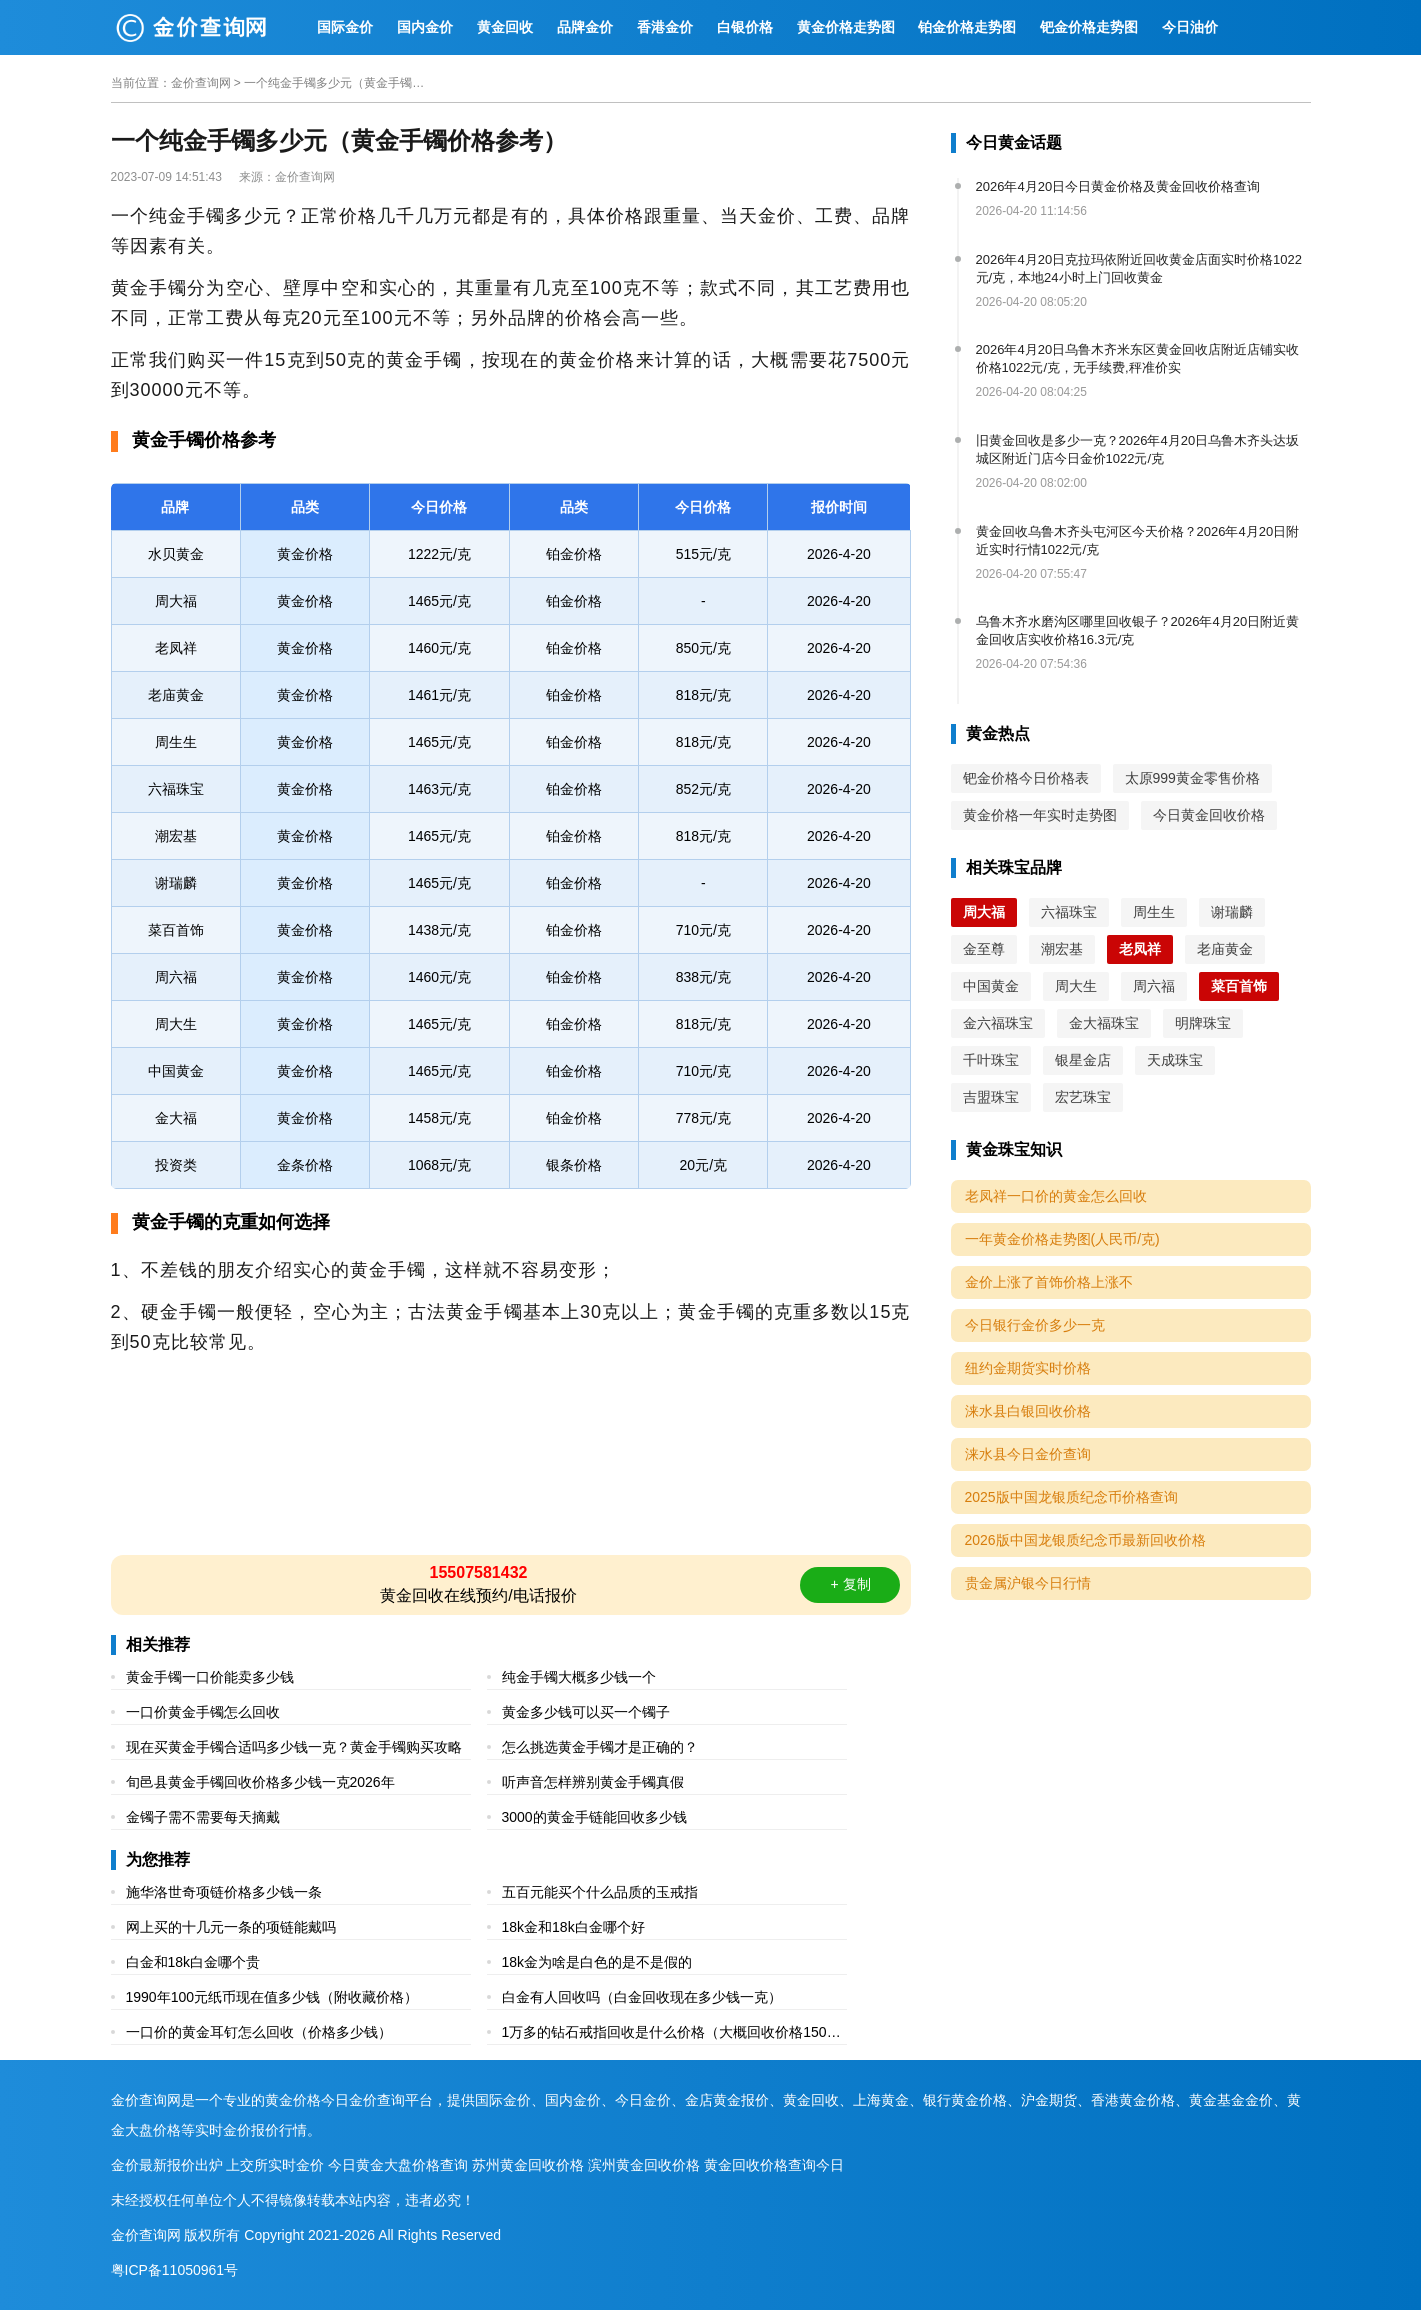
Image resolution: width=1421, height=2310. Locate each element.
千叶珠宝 (991, 1060)
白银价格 (745, 27)
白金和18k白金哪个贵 (193, 1962)
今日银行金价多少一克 (1035, 1325)
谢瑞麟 (1232, 912)
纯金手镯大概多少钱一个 (579, 1677)
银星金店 (1083, 1060)
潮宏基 (1062, 949)
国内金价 (425, 27)
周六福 (1154, 986)
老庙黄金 (1225, 949)
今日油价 (1190, 27)
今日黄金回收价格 (1209, 815)
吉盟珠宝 (991, 1097)
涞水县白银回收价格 (1028, 1411)
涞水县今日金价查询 (1028, 1454)
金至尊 (984, 949)
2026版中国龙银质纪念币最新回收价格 (1085, 1540)
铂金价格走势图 (967, 27)
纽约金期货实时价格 (1028, 1368)
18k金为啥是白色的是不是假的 (597, 1962)
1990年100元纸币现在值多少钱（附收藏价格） (272, 1997)
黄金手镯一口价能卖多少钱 (210, 1677)
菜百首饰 (1239, 986)
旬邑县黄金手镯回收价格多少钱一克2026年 (260, 1782)
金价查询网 (201, 83)
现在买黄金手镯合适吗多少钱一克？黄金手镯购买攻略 (294, 1747)
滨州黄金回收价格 (644, 2165)
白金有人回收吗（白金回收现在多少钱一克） (642, 1997)
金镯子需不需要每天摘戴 (203, 1817)
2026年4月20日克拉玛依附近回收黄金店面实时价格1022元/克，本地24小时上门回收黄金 (1139, 268)
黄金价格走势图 (846, 27)
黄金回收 (505, 27)
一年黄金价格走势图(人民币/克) (1062, 1239)
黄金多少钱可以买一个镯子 (586, 1712)
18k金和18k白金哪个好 (573, 1927)
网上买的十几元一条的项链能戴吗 (231, 1927)
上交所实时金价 (275, 2165)
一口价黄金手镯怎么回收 (203, 1712)
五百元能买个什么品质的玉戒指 (600, 1892)
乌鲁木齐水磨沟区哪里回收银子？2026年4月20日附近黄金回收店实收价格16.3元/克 (1138, 630)
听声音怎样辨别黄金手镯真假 (593, 1782)
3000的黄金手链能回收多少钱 (594, 1817)
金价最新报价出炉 (167, 2165)
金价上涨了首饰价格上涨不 (1049, 1282)
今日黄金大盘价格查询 (398, 2165)
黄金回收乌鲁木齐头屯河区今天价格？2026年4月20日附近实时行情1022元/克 (1138, 540)
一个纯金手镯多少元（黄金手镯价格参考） (334, 83)
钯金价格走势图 (1089, 27)
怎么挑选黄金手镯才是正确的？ (600, 1747)
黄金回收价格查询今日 (774, 2165)
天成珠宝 (1175, 1060)
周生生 (1154, 912)
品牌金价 (585, 27)
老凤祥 (1140, 949)
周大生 (1076, 986)
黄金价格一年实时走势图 (1040, 815)
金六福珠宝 (998, 1023)
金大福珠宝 (1104, 1023)
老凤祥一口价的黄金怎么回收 (1056, 1196)
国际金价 (345, 27)
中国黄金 (991, 986)
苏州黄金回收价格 (528, 2165)
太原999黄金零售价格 (1192, 778)
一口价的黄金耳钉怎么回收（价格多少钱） (259, 2032)
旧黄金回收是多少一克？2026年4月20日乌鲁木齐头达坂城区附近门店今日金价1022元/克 (1138, 449)
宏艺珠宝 (1083, 1097)
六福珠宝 (1069, 912)
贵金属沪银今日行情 (1028, 1583)
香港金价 (665, 27)
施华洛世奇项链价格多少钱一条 (224, 1892)
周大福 (984, 912)
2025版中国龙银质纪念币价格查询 (1071, 1497)
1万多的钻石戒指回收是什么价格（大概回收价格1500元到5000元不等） (668, 2034)
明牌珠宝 (1203, 1023)
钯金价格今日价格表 (1026, 778)
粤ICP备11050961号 (175, 2270)
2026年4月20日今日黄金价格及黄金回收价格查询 (1118, 186)
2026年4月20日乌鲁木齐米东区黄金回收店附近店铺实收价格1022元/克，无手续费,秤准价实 (1138, 358)
